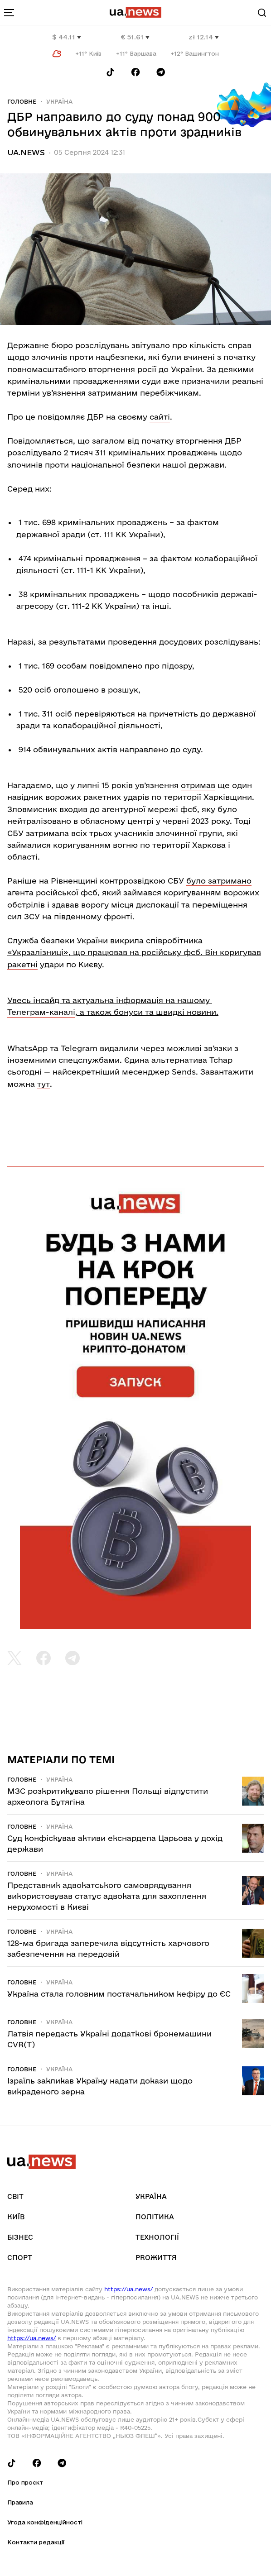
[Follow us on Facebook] (135, 72)
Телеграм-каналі (41, 1012)
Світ (15, 2196)
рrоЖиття (156, 2257)
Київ (15, 2217)
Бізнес (20, 2237)
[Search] (261, 12)
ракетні (22, 964)
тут (43, 1084)
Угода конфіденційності (44, 2522)
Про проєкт (25, 2482)
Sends (184, 1071)
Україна (59, 101)
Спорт (19, 2257)
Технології (157, 2237)
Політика (155, 2217)
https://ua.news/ (128, 2289)
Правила (20, 2502)
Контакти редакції (35, 2542)
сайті (160, 416)
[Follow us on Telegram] (160, 72)
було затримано (219, 880)
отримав (198, 785)
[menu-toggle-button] (9, 12)
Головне (21, 101)
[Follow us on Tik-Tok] (110, 72)
